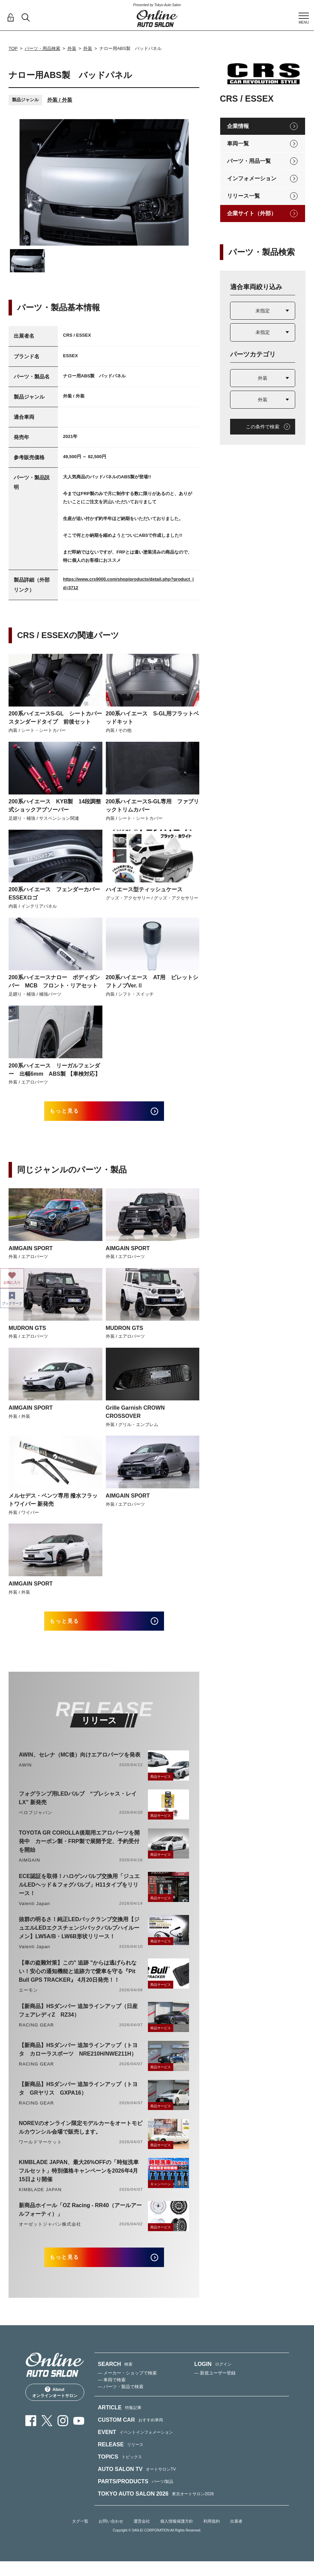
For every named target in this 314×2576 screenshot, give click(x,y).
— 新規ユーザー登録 (215, 2388)
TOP (13, 48)
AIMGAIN (29, 1870)
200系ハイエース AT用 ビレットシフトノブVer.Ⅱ (152, 981)
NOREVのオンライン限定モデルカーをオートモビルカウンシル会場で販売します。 (80, 2137)
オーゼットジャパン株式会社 (50, 2234)
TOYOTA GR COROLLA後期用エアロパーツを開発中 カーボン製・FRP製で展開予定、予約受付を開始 (79, 1851)
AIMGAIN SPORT (31, 1253)
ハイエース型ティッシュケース (144, 889)
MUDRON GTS (27, 1333)
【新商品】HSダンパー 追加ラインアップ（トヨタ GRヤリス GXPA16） (78, 2098)
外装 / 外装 (59, 100)
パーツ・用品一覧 (249, 161)
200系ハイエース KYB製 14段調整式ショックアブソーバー (55, 806)
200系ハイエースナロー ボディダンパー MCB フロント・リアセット (54, 981)
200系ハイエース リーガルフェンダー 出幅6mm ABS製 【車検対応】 (54, 1070)
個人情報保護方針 (176, 2536)
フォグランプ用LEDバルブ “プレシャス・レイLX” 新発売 (78, 1808)
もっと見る (73, 1113)
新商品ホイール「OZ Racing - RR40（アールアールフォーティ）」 (80, 2219)
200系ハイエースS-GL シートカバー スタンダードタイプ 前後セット (55, 718)
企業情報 (238, 126)
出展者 (236, 2536)
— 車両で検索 (112, 2395)
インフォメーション (251, 178)
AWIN (25, 1774)
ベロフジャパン (35, 1822)
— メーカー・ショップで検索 (127, 2388)
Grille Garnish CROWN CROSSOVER (135, 1417)
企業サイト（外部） (251, 213)
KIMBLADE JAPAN (40, 2199)
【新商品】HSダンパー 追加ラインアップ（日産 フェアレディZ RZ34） (78, 2020)
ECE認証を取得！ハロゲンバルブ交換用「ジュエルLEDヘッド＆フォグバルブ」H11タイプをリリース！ (79, 1894)
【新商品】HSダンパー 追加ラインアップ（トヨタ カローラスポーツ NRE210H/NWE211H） (78, 2059)
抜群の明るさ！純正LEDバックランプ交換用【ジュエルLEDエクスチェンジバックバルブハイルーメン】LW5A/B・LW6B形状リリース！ (79, 1937)
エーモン (28, 2000)
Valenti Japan (34, 1913)
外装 (71, 48)
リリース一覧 (243, 196)
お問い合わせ (111, 2536)
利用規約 (211, 2536)
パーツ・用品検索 (42, 48)
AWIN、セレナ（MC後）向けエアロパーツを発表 (79, 1765)
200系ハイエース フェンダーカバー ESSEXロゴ (55, 893)
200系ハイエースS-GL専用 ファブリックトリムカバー (152, 806)
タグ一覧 (80, 2536)
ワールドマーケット (40, 2151)
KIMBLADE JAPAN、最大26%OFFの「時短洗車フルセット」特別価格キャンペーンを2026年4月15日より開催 (79, 2180)
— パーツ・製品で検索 (121, 2401)
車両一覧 (238, 143)
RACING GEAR (36, 2034)
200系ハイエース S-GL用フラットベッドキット (152, 718)
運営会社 (142, 2536)
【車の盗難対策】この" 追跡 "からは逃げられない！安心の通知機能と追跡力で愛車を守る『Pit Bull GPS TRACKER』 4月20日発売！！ (78, 1981)
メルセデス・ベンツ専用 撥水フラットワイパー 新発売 (53, 1505)
